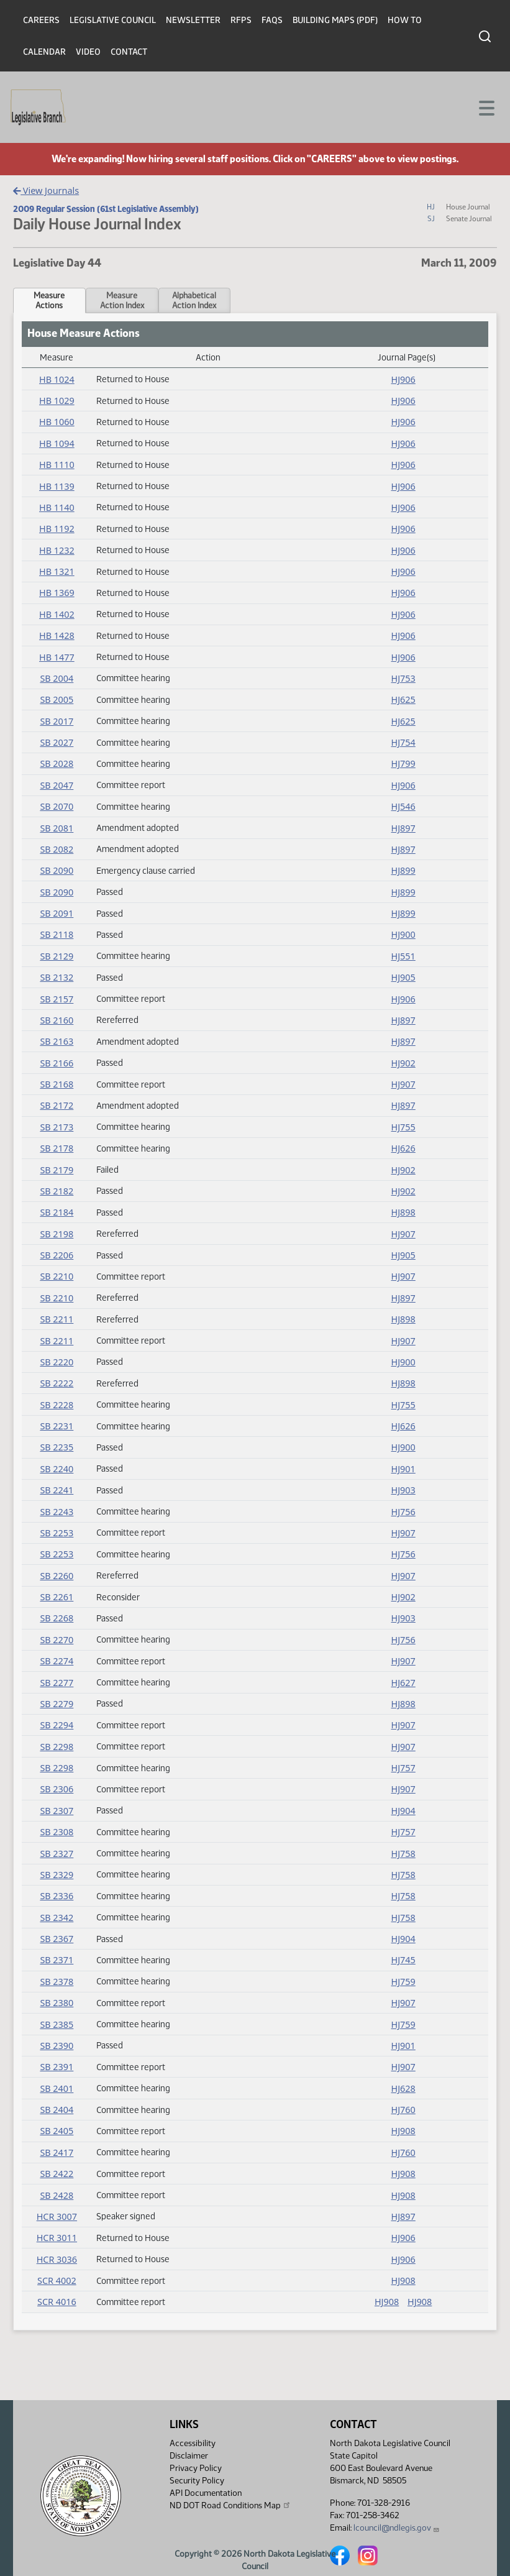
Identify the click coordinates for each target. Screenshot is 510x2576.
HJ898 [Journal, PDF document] (403, 1212)
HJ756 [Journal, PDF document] (403, 1512)
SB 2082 (56, 849)
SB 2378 (56, 1981)
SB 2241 (56, 1490)
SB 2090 (56, 870)
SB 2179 (56, 1170)
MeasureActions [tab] (49, 300)
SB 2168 (56, 1084)
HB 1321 (57, 571)
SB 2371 (56, 1960)
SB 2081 (56, 828)
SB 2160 (56, 1020)
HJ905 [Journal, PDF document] (403, 977)
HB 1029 (57, 400)
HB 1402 (57, 614)
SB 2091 (56, 913)
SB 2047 (56, 785)
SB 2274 (56, 1661)
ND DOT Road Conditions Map (230, 2505)
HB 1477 (57, 657)
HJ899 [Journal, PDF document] (403, 870)
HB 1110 (57, 464)
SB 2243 (56, 1512)
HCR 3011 (57, 2238)
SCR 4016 (56, 2302)
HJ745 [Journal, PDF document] (403, 1960)
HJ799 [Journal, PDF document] (403, 763)
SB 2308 (56, 1832)
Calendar (44, 52)
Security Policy (197, 2480)
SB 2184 (56, 1212)
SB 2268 (56, 1618)
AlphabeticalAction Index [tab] (194, 300)
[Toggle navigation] (485, 106)
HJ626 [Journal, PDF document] (403, 1148)
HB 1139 (57, 486)
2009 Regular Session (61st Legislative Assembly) (106, 208)
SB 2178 (56, 1148)
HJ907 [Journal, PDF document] (403, 1084)
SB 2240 (56, 1469)
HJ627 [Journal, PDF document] (403, 1683)
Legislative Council (113, 20)
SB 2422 (56, 2174)
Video (88, 52)
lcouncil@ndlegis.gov (396, 2528)
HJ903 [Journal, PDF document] (403, 1490)
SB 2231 (56, 1426)
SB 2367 (56, 1939)
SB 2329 (56, 1875)
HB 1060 (57, 422)
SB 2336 (56, 1896)
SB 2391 (56, 2067)
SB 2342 (56, 1917)
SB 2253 (56, 1533)
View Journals (46, 190)
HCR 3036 (57, 2259)
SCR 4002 (56, 2280)
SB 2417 (56, 2152)
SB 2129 (56, 956)
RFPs (241, 20)
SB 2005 (56, 699)
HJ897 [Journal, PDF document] (403, 828)
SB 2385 (56, 2024)
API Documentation (206, 2493)
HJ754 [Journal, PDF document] (403, 742)
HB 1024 (57, 379)
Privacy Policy (196, 2468)
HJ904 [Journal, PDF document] (403, 1811)
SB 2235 (56, 1447)
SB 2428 (56, 2195)
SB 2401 (56, 2088)
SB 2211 (56, 1319)
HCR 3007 (57, 2216)
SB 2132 (56, 977)
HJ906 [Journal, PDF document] (403, 379)
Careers (41, 20)
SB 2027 (56, 742)
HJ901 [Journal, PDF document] (403, 1469)
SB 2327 (56, 1853)
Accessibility (193, 2443)
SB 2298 (56, 1747)
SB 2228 (56, 1405)
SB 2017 (56, 721)
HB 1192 (57, 528)
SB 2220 (56, 1362)
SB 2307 (56, 1811)
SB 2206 (56, 1255)
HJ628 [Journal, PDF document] (403, 2088)
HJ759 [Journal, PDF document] (403, 1981)
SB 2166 (56, 1063)
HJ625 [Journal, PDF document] (403, 699)
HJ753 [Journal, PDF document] (403, 678)
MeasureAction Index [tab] (122, 300)
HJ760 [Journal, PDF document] (403, 2109)
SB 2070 (56, 806)
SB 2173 (56, 1127)
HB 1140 (57, 507)
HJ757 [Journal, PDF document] (403, 1768)
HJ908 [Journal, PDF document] (403, 2131)
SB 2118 (56, 934)
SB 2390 (56, 2045)
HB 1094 (57, 443)
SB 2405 (56, 2131)
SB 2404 (56, 2109)
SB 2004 (56, 678)
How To (405, 20)
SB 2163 (56, 1041)
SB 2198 (56, 1234)
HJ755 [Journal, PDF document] (403, 1127)
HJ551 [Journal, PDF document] (403, 956)
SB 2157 (56, 999)
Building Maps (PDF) (335, 20)
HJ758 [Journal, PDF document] (403, 1853)
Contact (129, 52)
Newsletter (193, 20)
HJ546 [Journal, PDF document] (403, 806)
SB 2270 (56, 1640)
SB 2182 (56, 1191)
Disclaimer (189, 2455)
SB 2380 (56, 2003)
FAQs (272, 20)
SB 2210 (56, 1276)
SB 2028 (56, 763)
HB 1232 (57, 550)
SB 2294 (56, 1725)
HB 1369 (57, 592)
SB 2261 (56, 1597)
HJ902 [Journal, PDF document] (403, 1063)
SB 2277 (56, 1683)
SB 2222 (56, 1383)
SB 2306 (56, 1789)
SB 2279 (56, 1704)
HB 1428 (57, 635)
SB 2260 (56, 1576)
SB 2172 (56, 1105)
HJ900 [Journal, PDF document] (403, 934)
